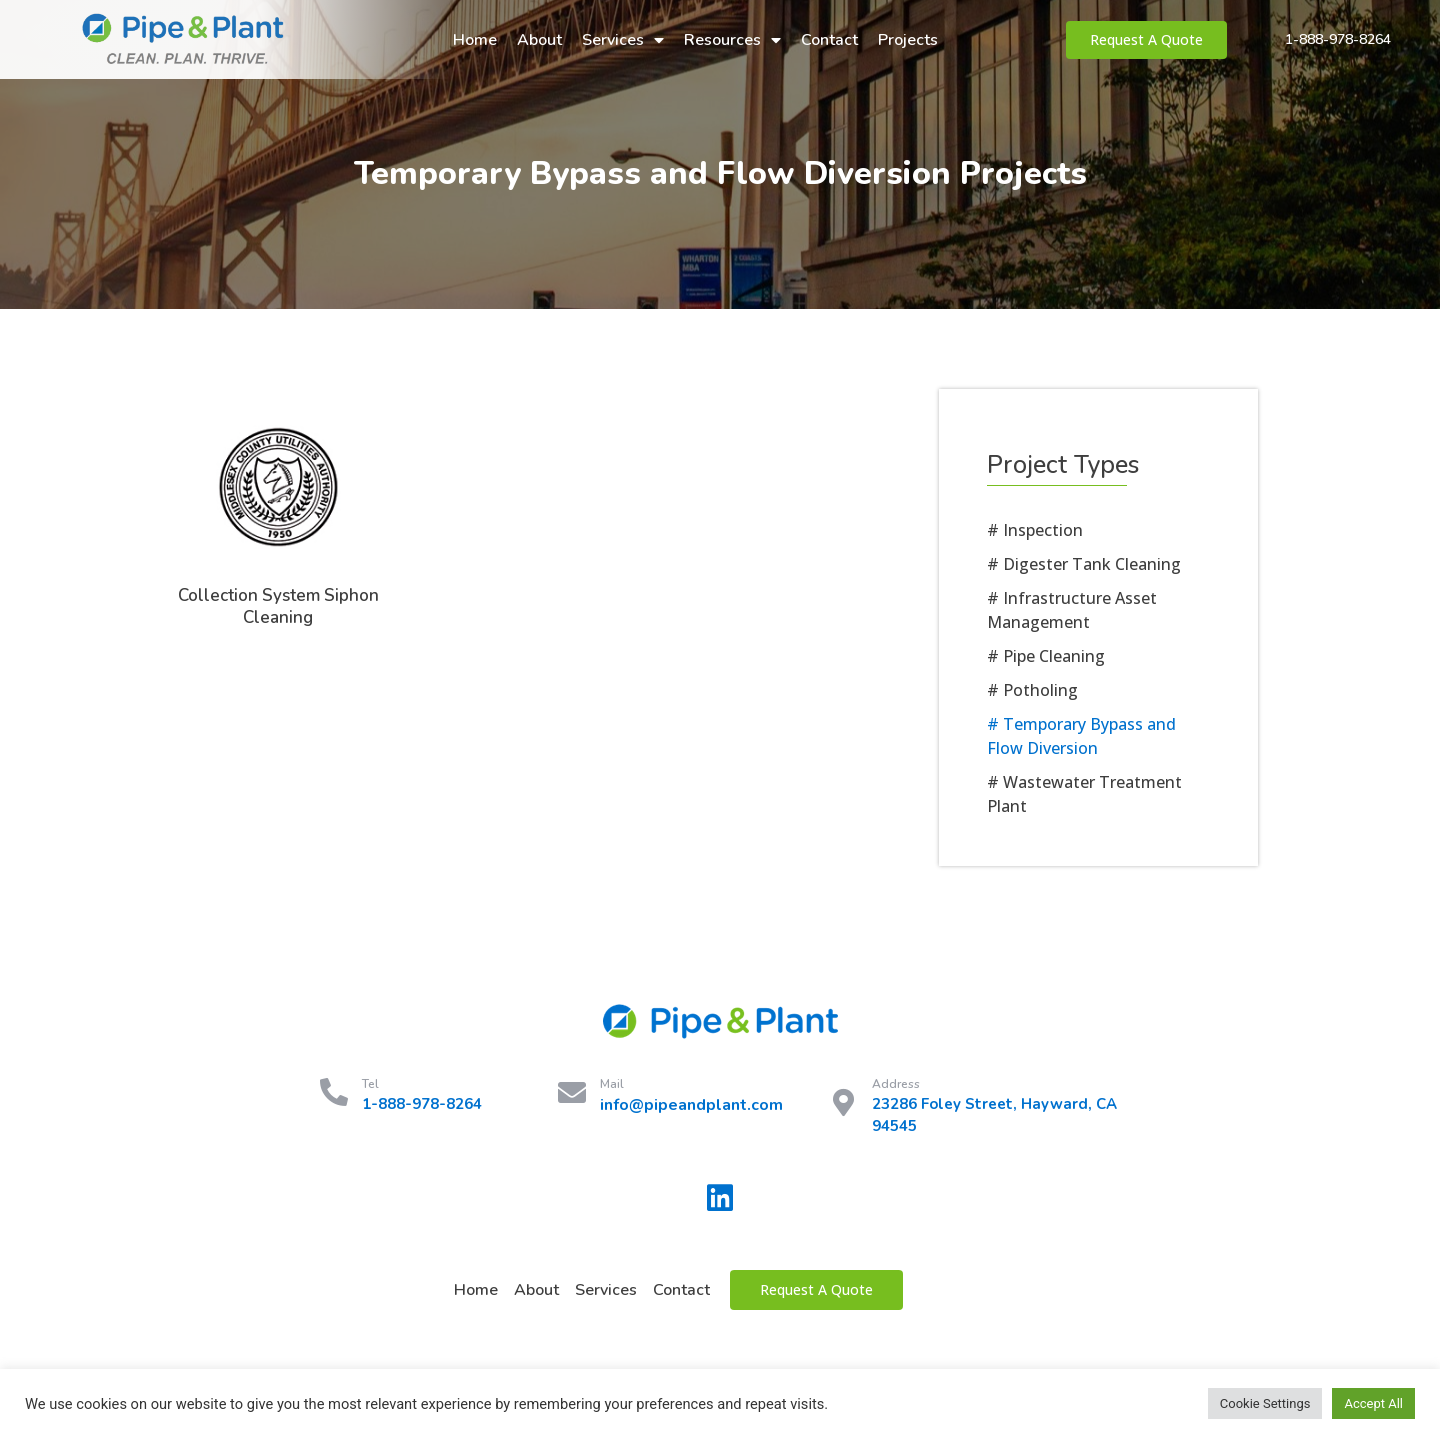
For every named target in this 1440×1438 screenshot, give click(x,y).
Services (623, 40)
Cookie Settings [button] (1265, 1403)
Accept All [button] (1373, 1403)
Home (475, 40)
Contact (829, 40)
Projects (908, 40)
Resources (732, 40)
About (539, 40)
